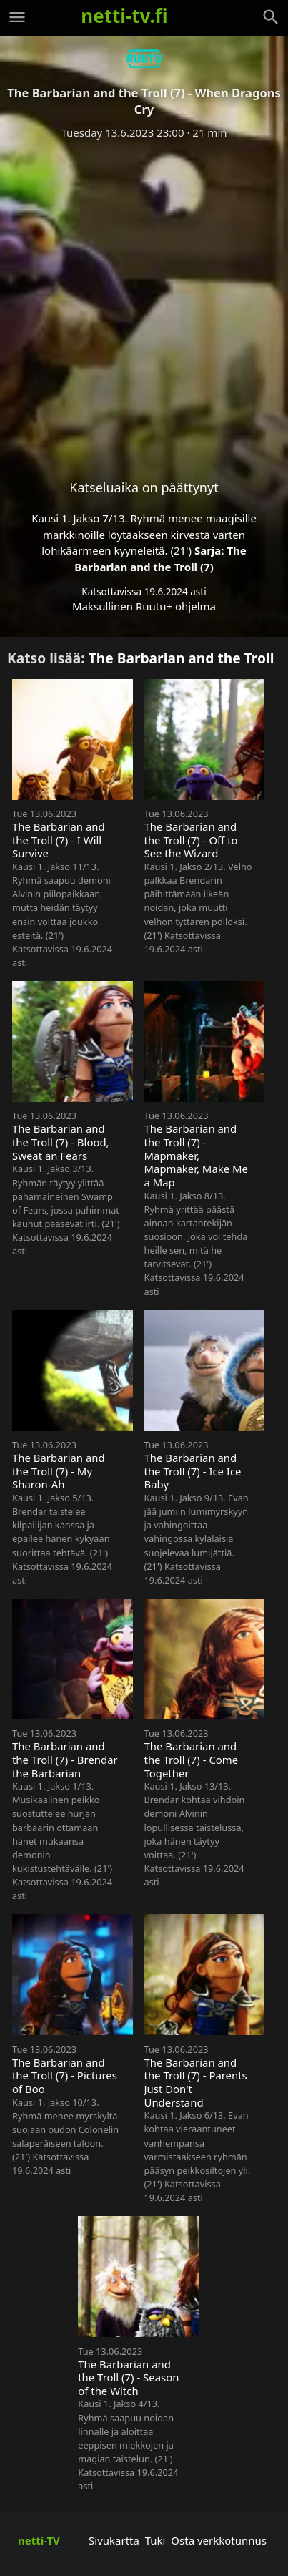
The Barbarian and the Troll (181, 658)
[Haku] (271, 17)
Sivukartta (114, 2540)
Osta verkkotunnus (219, 2540)
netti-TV (39, 2540)
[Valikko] (17, 17)
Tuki (155, 2540)
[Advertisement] (144, 298)
